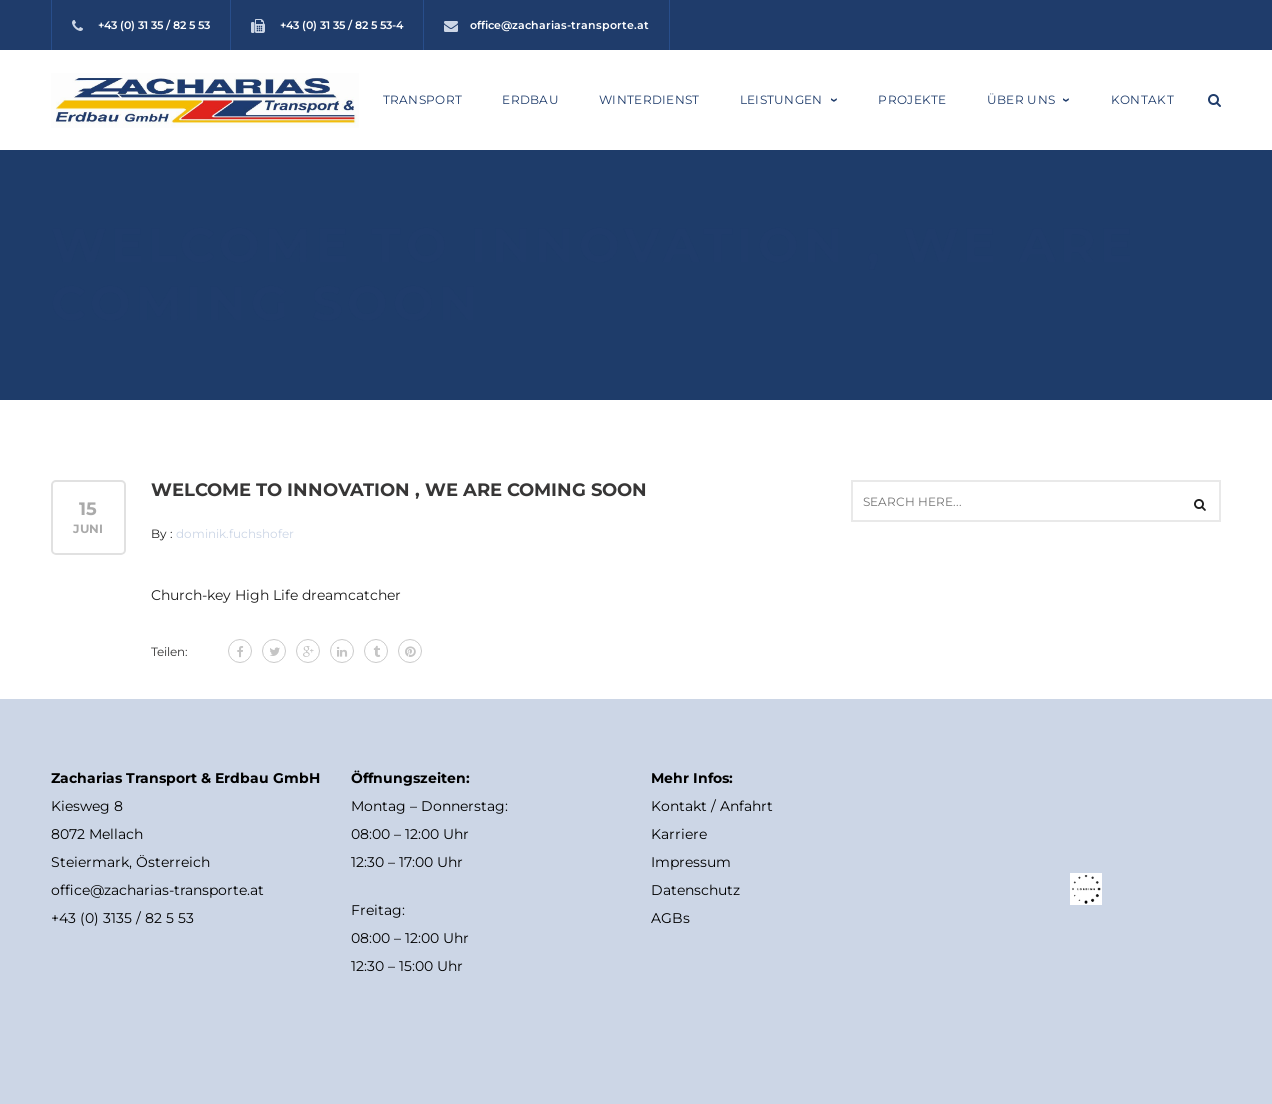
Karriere (679, 834)
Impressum (691, 862)
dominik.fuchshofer (235, 533)
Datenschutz (695, 890)
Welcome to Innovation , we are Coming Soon (399, 490)
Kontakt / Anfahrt (712, 806)
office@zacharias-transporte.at (559, 25)
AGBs (670, 918)
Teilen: (169, 651)
